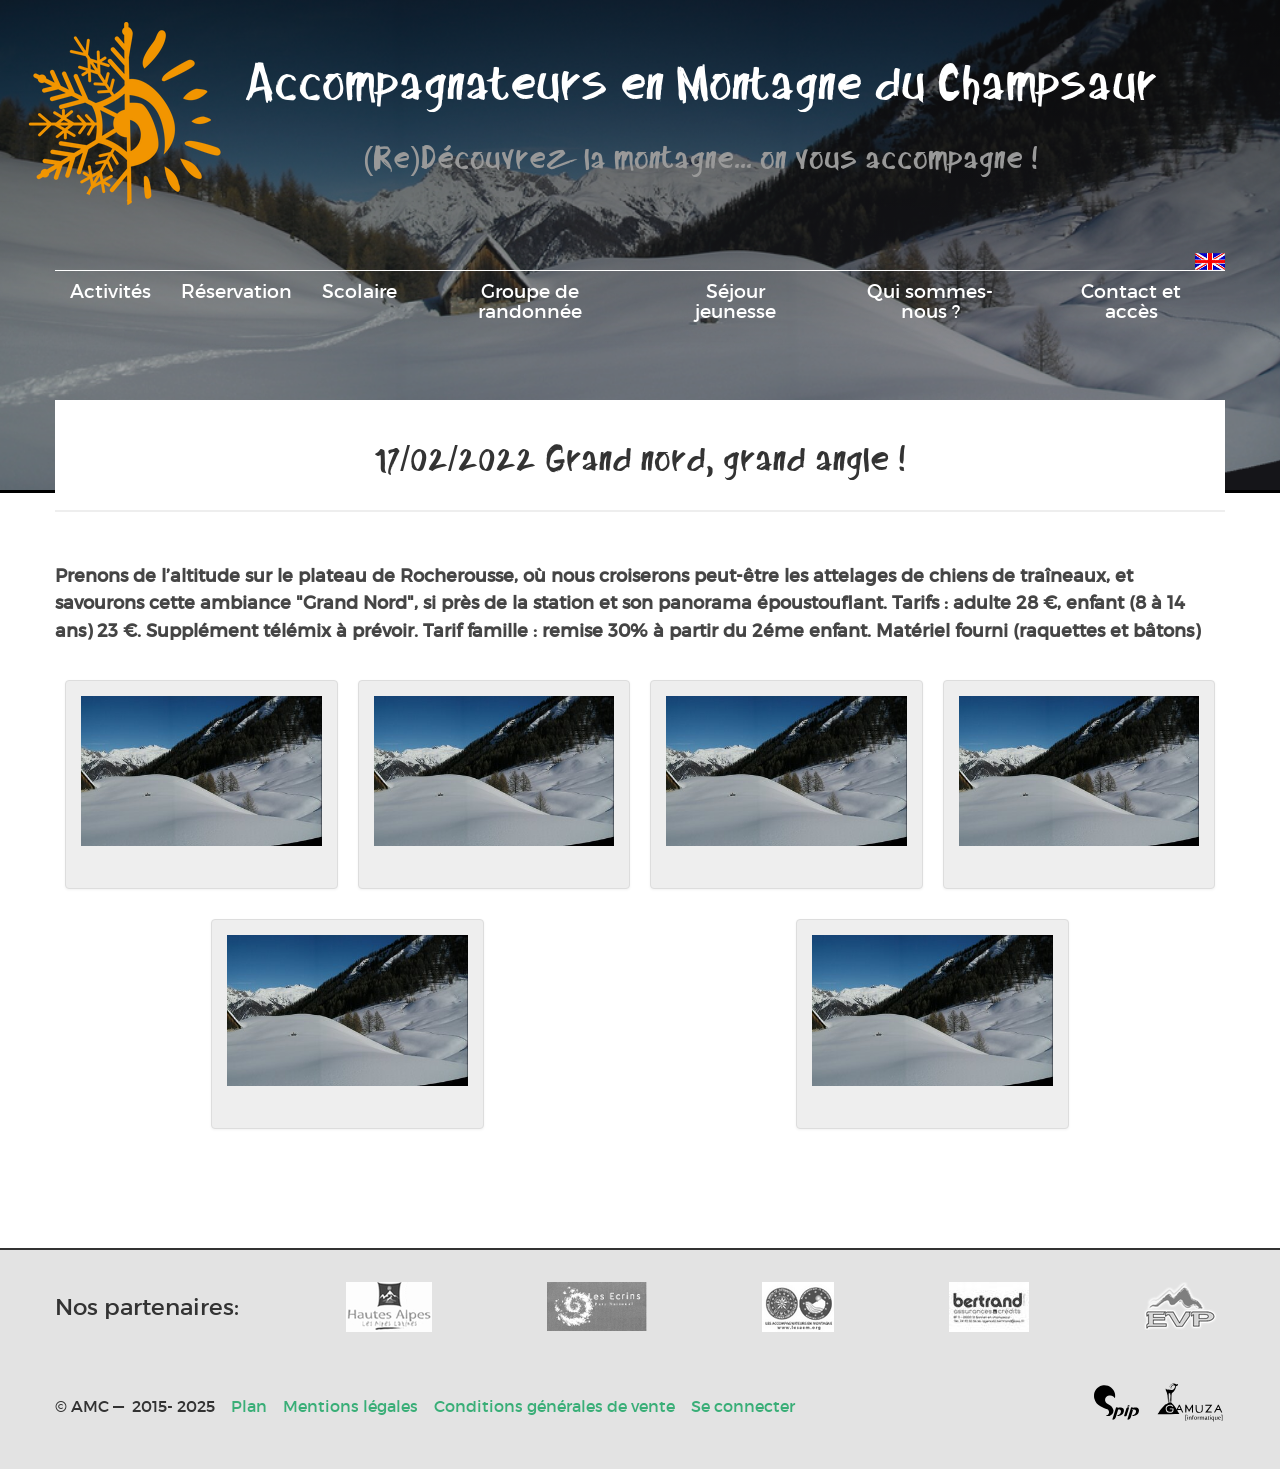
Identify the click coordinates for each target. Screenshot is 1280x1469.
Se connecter (743, 1406)
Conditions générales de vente (554, 1406)
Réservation (236, 291)
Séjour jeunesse (735, 301)
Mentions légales (350, 1406)
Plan (249, 1406)
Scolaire (359, 291)
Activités (110, 291)
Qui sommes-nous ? (930, 301)
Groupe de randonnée (530, 301)
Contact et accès (1131, 301)
